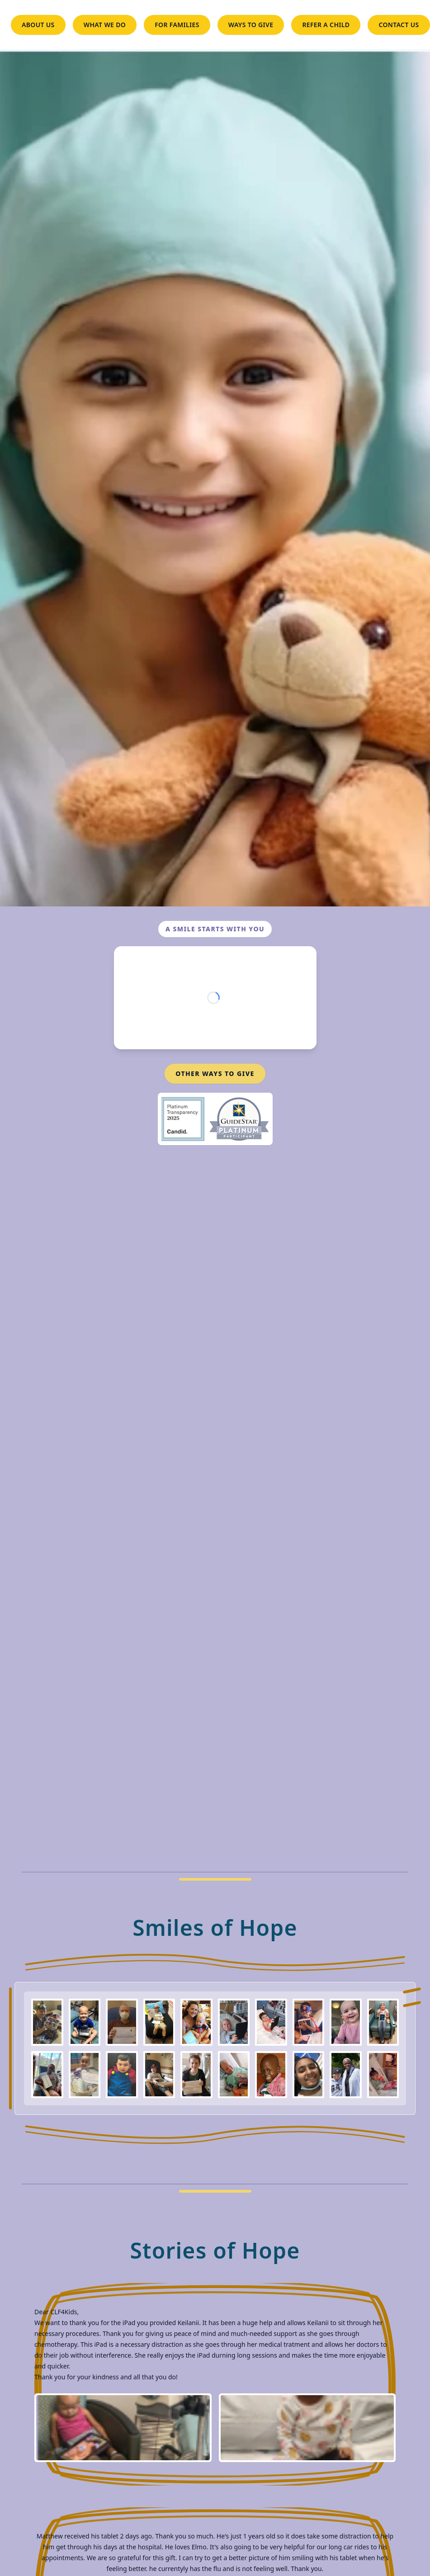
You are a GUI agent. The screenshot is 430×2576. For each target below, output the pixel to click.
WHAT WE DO (105, 24)
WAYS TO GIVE (251, 24)
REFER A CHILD (326, 24)
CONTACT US (398, 24)
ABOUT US (38, 24)
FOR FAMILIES (177, 24)
